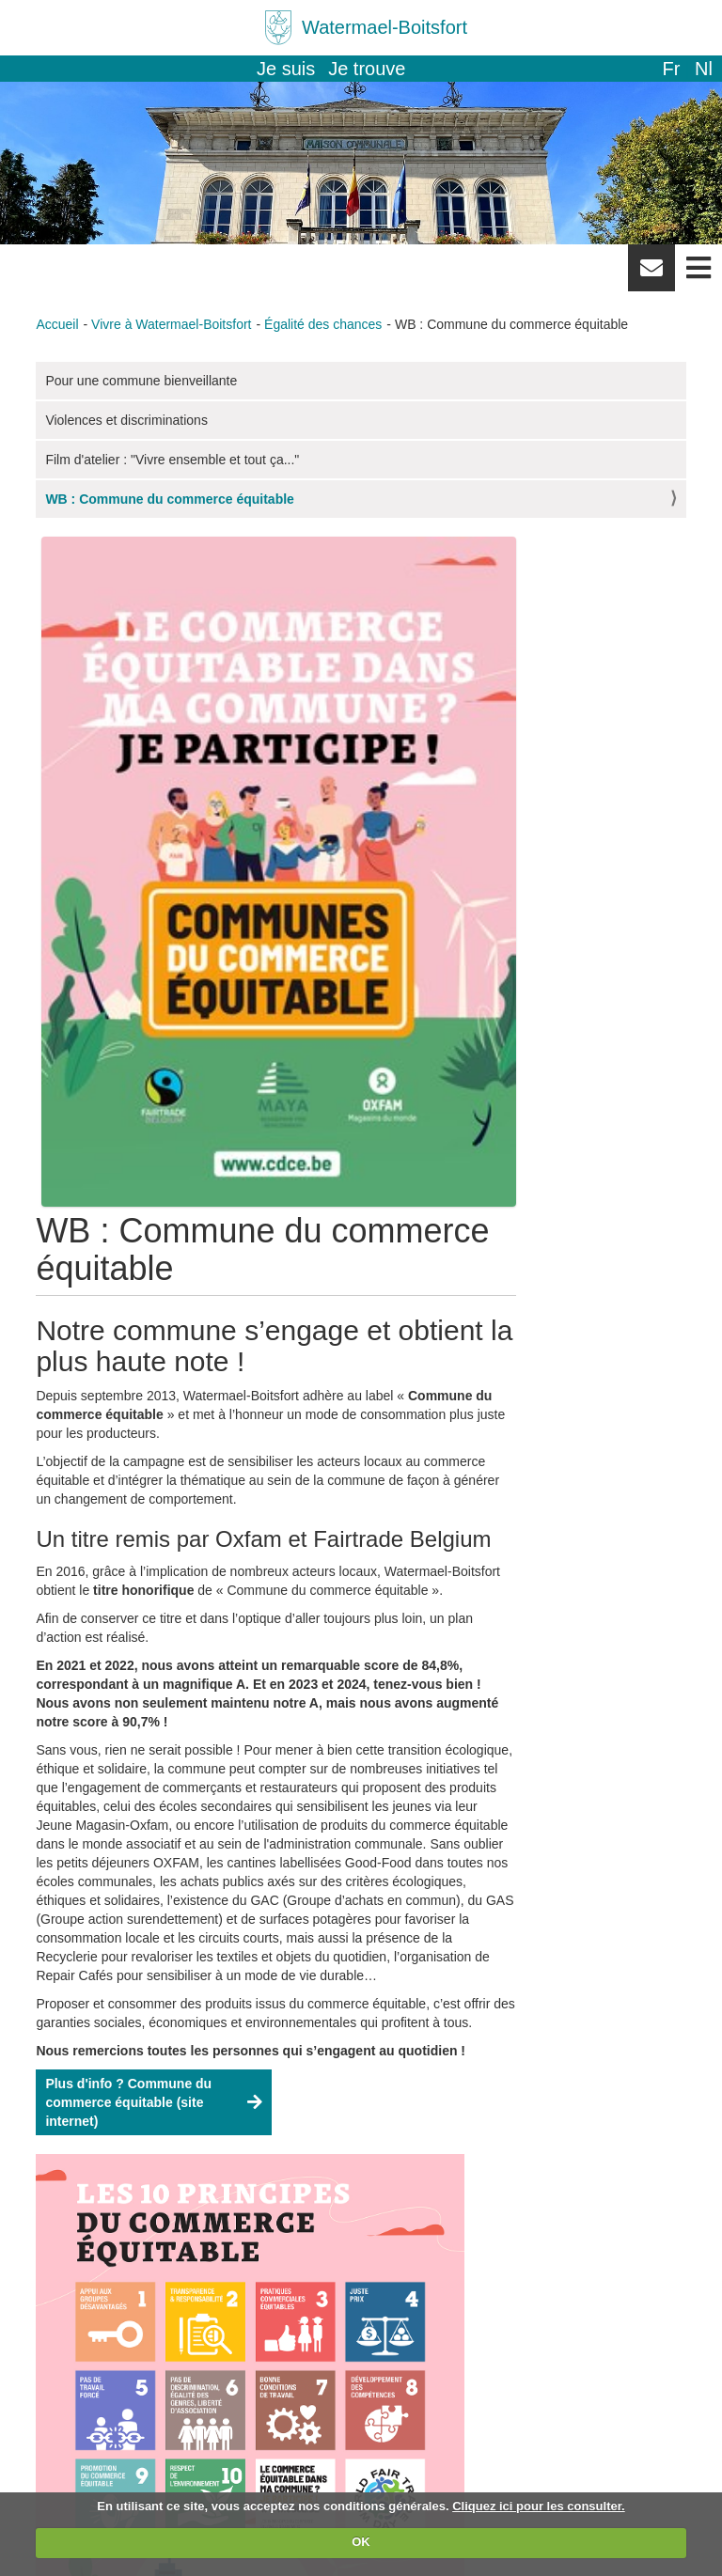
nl (704, 68)
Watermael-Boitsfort (384, 27)
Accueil (57, 324)
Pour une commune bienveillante (141, 380)
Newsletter (651, 274)
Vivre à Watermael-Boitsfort (171, 324)
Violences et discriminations (126, 420)
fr (671, 68)
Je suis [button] (286, 68)
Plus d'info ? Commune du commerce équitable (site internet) (128, 2102)
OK (361, 2542)
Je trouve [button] (366, 68)
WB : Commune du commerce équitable (169, 499)
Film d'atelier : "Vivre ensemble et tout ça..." (172, 459)
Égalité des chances (323, 324)
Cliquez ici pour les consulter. (538, 2506)
